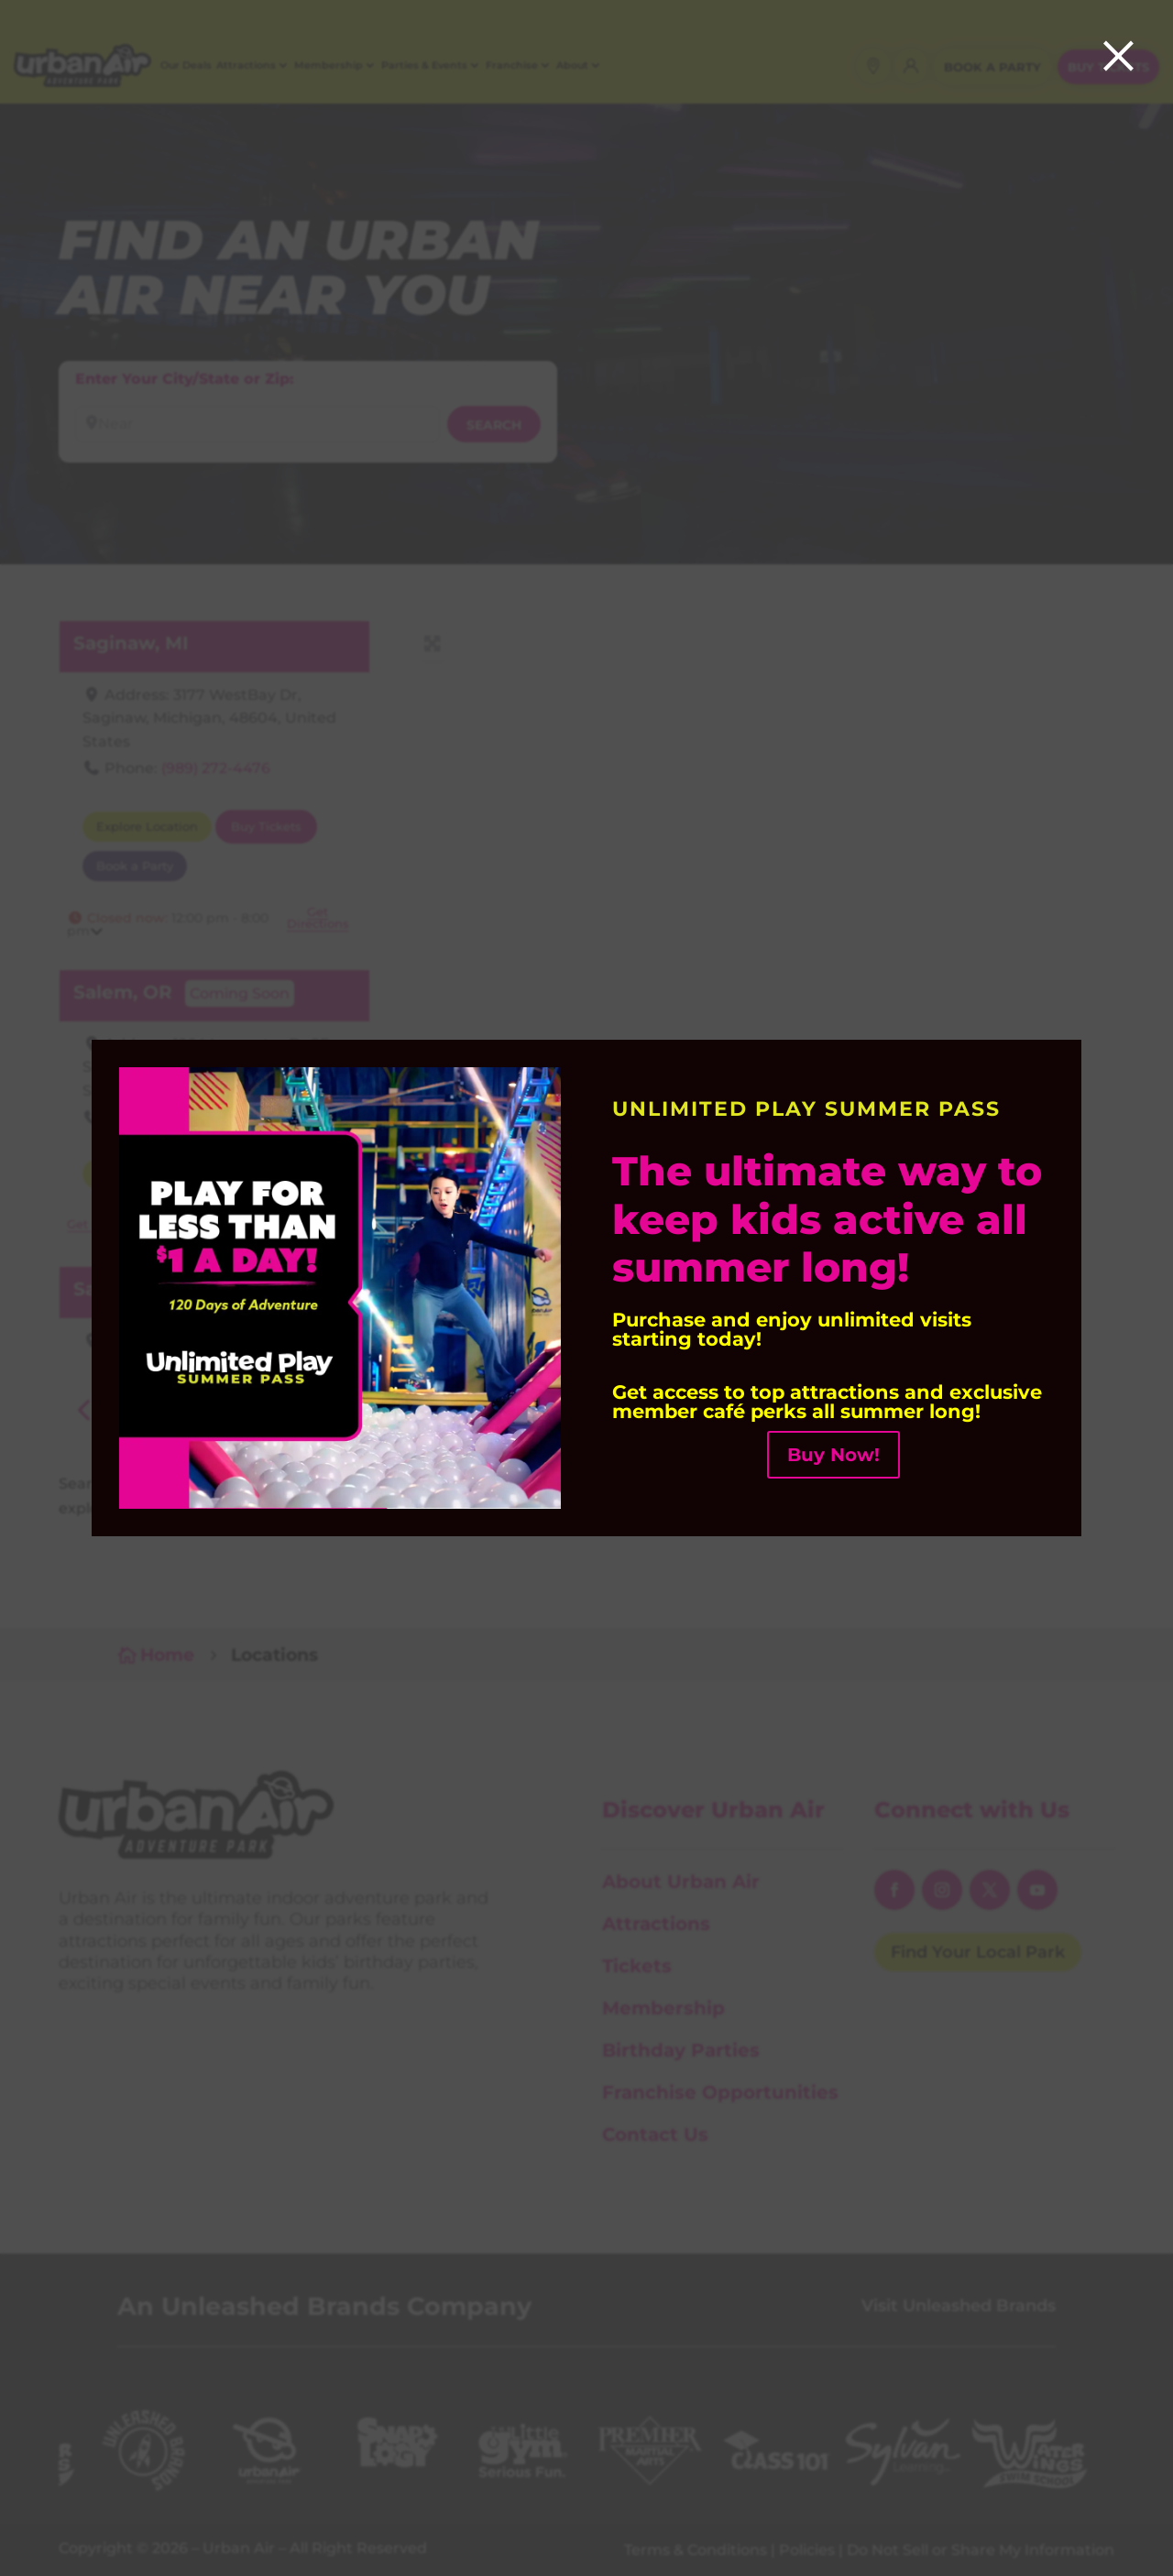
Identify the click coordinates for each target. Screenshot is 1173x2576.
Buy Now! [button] (833, 1455)
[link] (340, 1503)
